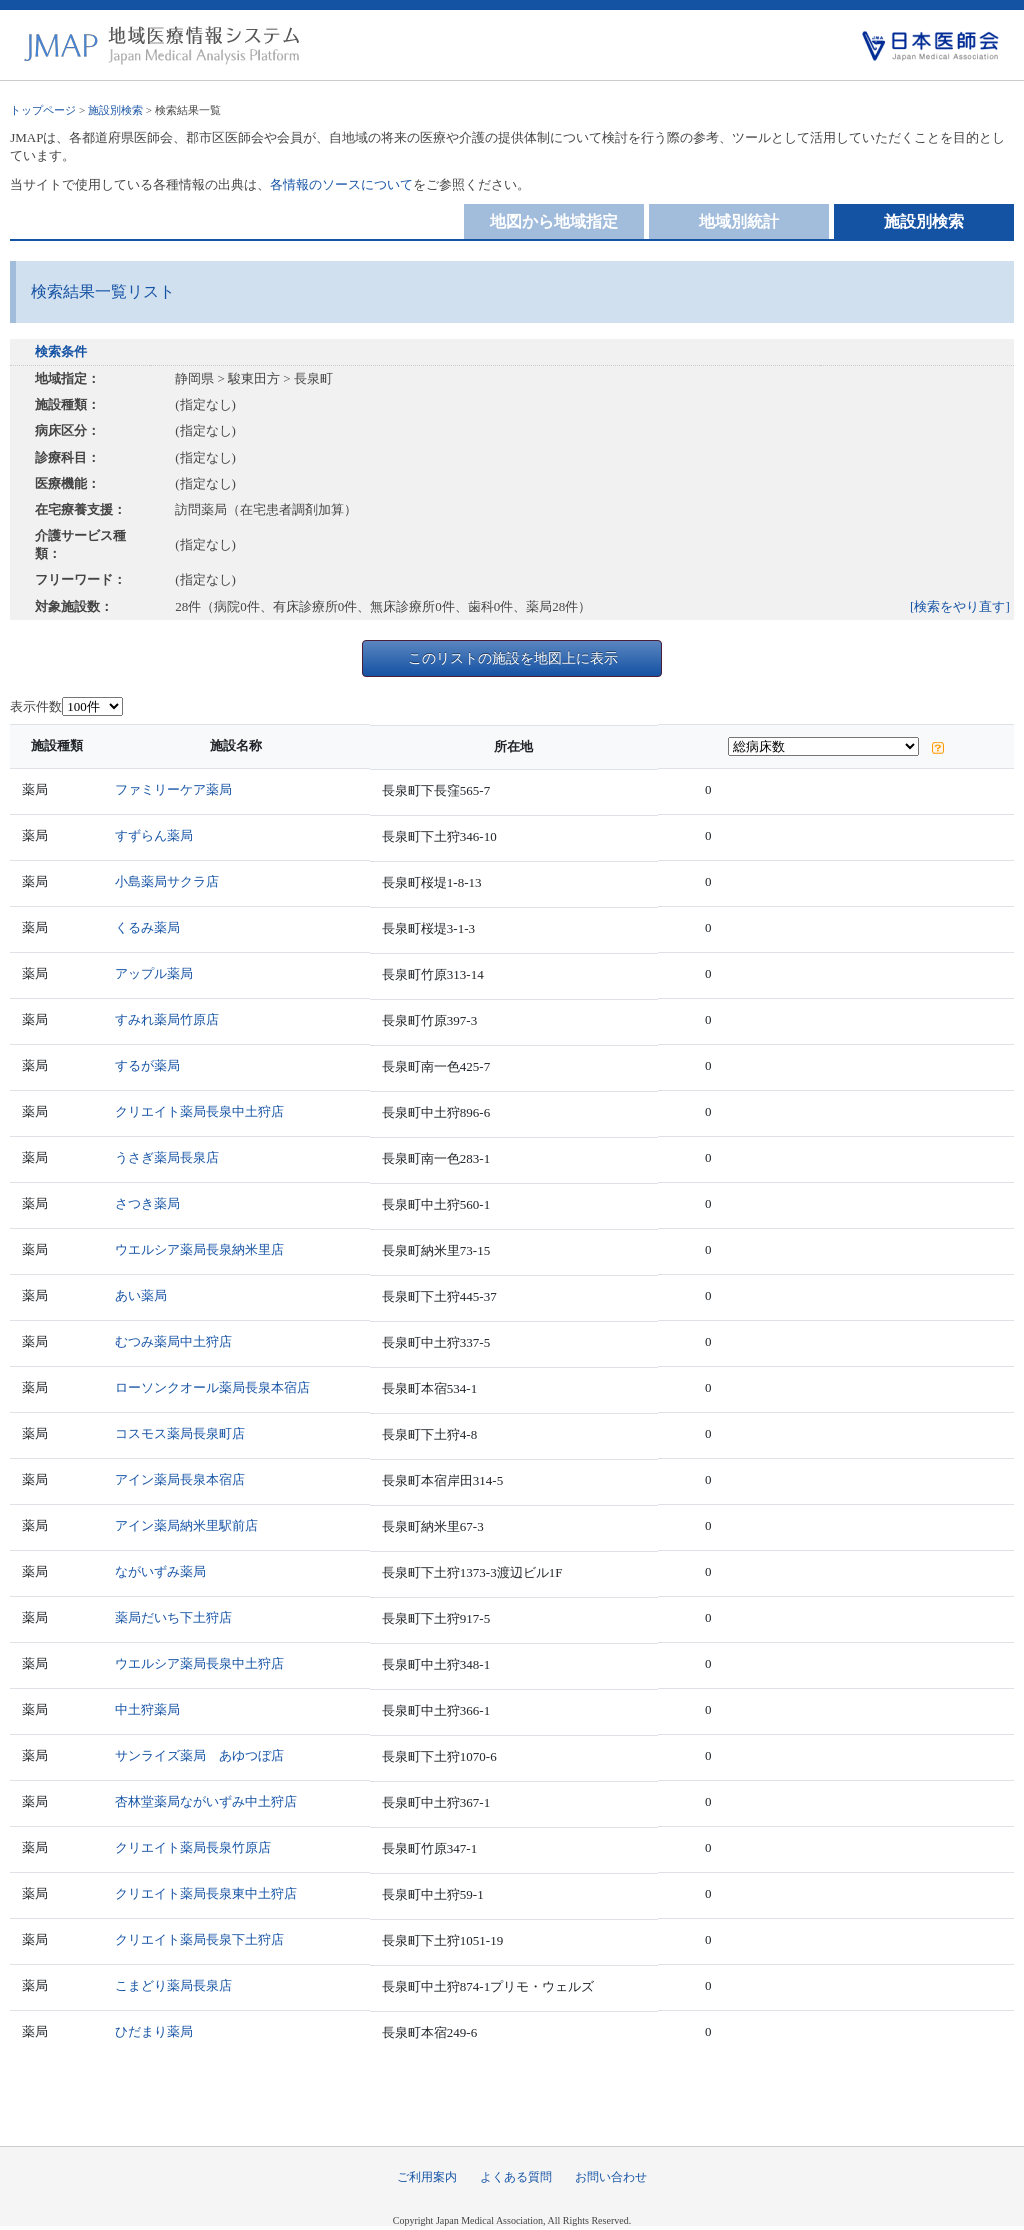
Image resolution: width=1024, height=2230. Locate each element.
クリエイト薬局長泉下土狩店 (199, 1939)
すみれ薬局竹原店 (167, 1019)
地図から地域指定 (554, 221)
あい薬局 (141, 1295)
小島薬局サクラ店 (167, 881)
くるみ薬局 (147, 927)
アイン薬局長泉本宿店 (180, 1479)
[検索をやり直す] (960, 606)
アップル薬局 (154, 973)
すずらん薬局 (154, 835)
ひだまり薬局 (154, 2031)
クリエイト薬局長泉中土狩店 (199, 1111)
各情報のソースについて (341, 184)
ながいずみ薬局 (160, 1571)
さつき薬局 (147, 1203)
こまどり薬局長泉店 (173, 1985)
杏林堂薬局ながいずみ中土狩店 (206, 1801)
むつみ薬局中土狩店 (173, 1341)
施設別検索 (115, 110)
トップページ (43, 110)
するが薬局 (147, 1065)
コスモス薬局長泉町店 (180, 1433)
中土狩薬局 (147, 1709)
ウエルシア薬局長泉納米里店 (199, 1249)
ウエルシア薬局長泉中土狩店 (199, 1663)
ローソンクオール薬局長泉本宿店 (212, 1387)
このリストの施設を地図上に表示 (513, 658)
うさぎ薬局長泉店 (167, 1157)
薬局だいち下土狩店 (173, 1617)
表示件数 (36, 706)
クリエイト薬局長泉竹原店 (193, 1847)
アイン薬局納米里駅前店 (186, 1525)
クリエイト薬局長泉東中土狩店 (206, 1893)
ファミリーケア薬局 (173, 789)
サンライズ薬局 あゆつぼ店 (199, 1755)
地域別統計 (739, 221)
